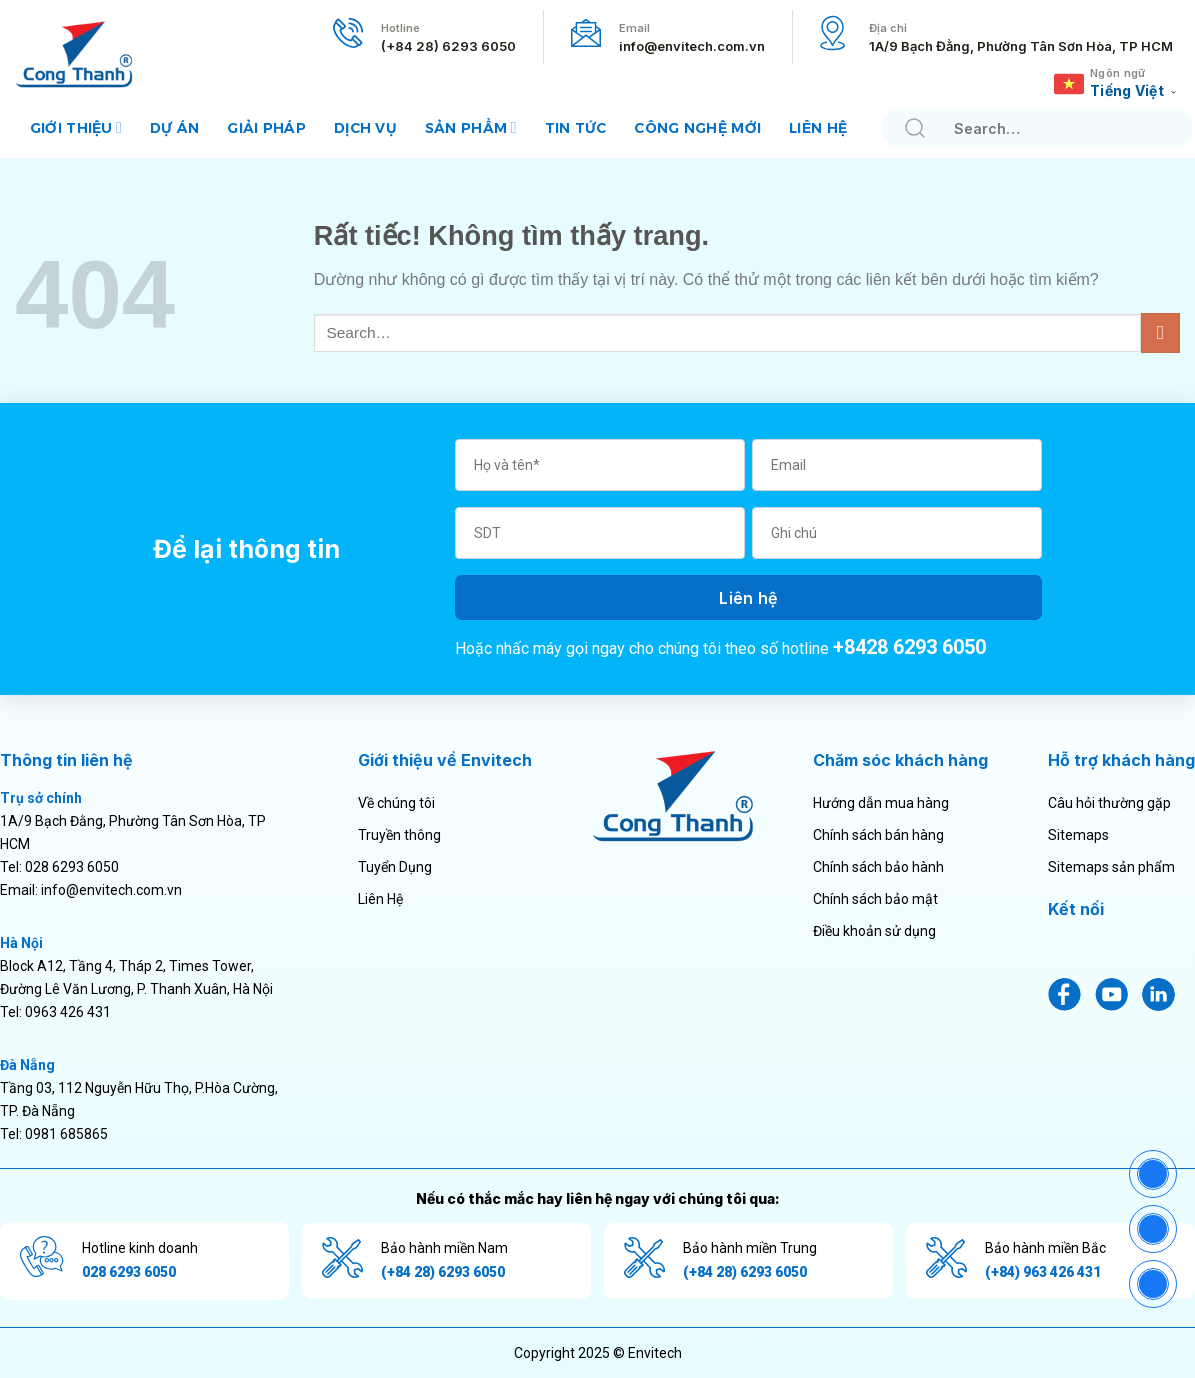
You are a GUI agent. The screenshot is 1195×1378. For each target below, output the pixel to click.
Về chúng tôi (396, 803)
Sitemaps (1078, 835)
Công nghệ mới (697, 128)
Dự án (174, 128)
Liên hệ (818, 128)
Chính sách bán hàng (878, 835)
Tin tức (576, 128)
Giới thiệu (76, 127)
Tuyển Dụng (395, 867)
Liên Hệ (380, 899)
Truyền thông (399, 835)
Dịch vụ (365, 128)
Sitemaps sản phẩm (1111, 867)
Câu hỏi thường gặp (1109, 803)
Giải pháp (266, 128)
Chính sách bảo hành (878, 867)
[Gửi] (914, 128)
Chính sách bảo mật (875, 899)
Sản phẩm (471, 127)
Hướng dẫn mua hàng (881, 803)
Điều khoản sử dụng (874, 931)
